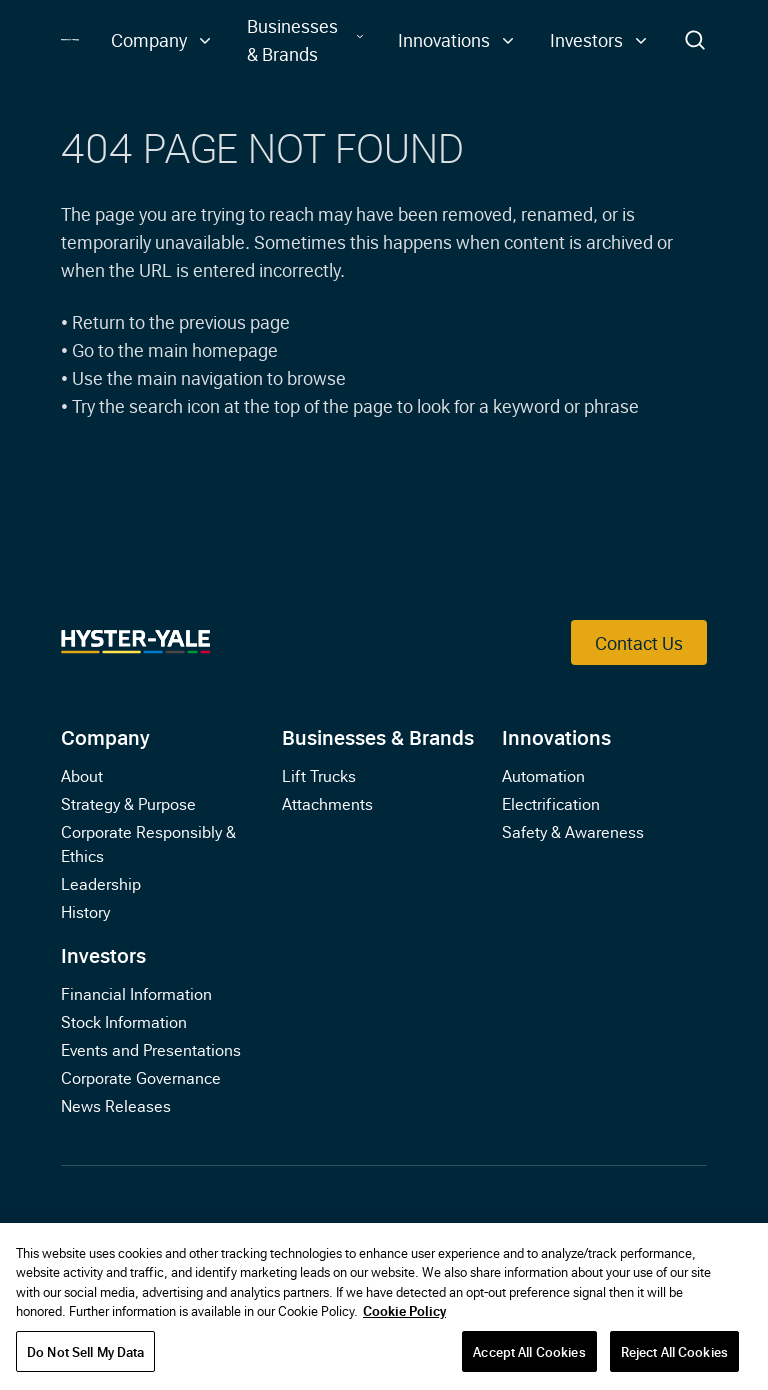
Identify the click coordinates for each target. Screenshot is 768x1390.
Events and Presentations (151, 1049)
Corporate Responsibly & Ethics (148, 843)
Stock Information (124, 1021)
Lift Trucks (319, 775)
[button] (163, 40)
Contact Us (639, 642)
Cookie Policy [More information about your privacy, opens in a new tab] (404, 1316)
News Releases (116, 1105)
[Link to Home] (69, 40)
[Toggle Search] (695, 40)
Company (105, 736)
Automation (543, 775)
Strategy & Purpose (128, 803)
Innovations (556, 736)
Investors (103, 954)
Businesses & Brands (378, 736)
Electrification (551, 803)
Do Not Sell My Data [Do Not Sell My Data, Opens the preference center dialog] (85, 1357)
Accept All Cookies (529, 1357)
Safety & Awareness (573, 831)
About (82, 775)
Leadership (101, 883)
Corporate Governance (141, 1077)
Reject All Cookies (674, 1357)
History (85, 911)
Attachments (327, 803)
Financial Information (136, 993)
